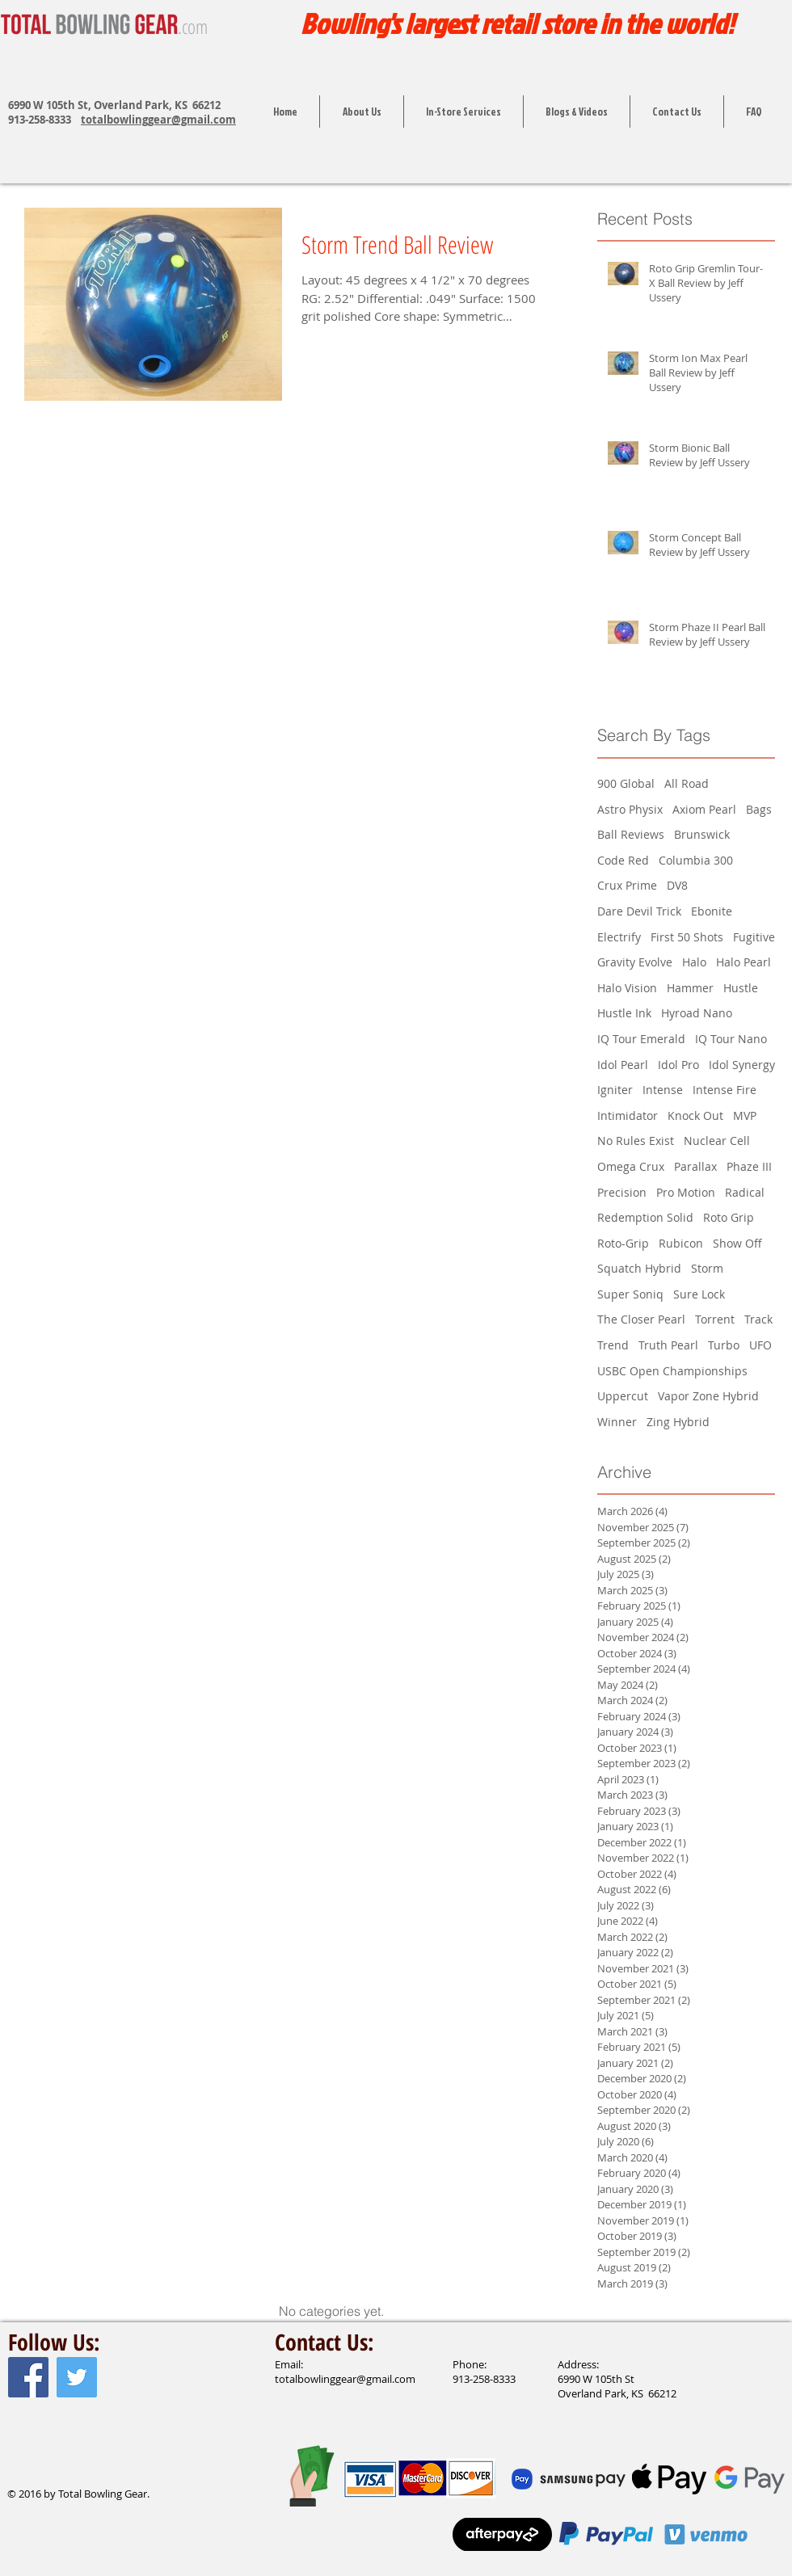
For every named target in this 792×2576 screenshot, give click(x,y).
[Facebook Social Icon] (28, 2377)
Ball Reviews (630, 834)
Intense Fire (724, 1089)
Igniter (615, 1089)
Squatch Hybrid (639, 1268)
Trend (613, 1345)
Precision (622, 1192)
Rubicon (681, 1243)
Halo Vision (627, 987)
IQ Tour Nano (731, 1038)
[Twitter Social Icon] (77, 2377)
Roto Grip (728, 1217)
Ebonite (711, 911)
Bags (759, 809)
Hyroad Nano (696, 1013)
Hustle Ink (624, 1013)
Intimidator (627, 1115)
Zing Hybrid (678, 1421)
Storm (707, 1268)
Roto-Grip (623, 1243)
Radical (745, 1192)
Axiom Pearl (704, 809)
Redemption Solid (645, 1217)
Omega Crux (630, 1166)
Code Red (623, 860)
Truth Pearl (668, 1345)
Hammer (690, 987)
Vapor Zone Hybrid (708, 1396)
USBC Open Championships (672, 1370)
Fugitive (754, 937)
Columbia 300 (696, 860)
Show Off (737, 1243)
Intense (662, 1089)
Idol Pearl (622, 1064)
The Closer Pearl (641, 1319)
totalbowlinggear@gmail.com (158, 119)
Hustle (740, 987)
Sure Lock (699, 1294)
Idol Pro (678, 1064)
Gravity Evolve (634, 962)
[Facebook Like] (39, 2460)
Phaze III (749, 1166)
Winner (617, 1421)
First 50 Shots (687, 937)
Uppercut (622, 1396)
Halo (694, 962)
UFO (760, 1345)
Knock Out (695, 1115)
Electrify (619, 937)
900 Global (626, 783)
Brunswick (702, 834)
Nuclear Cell (717, 1140)
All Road (686, 783)
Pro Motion (685, 1192)
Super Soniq (630, 1294)
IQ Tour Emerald (641, 1038)
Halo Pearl (743, 962)
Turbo (723, 1345)
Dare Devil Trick (639, 911)
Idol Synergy (742, 1064)
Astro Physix (630, 809)
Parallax (695, 1166)
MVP (744, 1115)
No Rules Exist (635, 1140)
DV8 (677, 885)
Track (758, 1319)
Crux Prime (627, 885)
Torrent (715, 1319)
